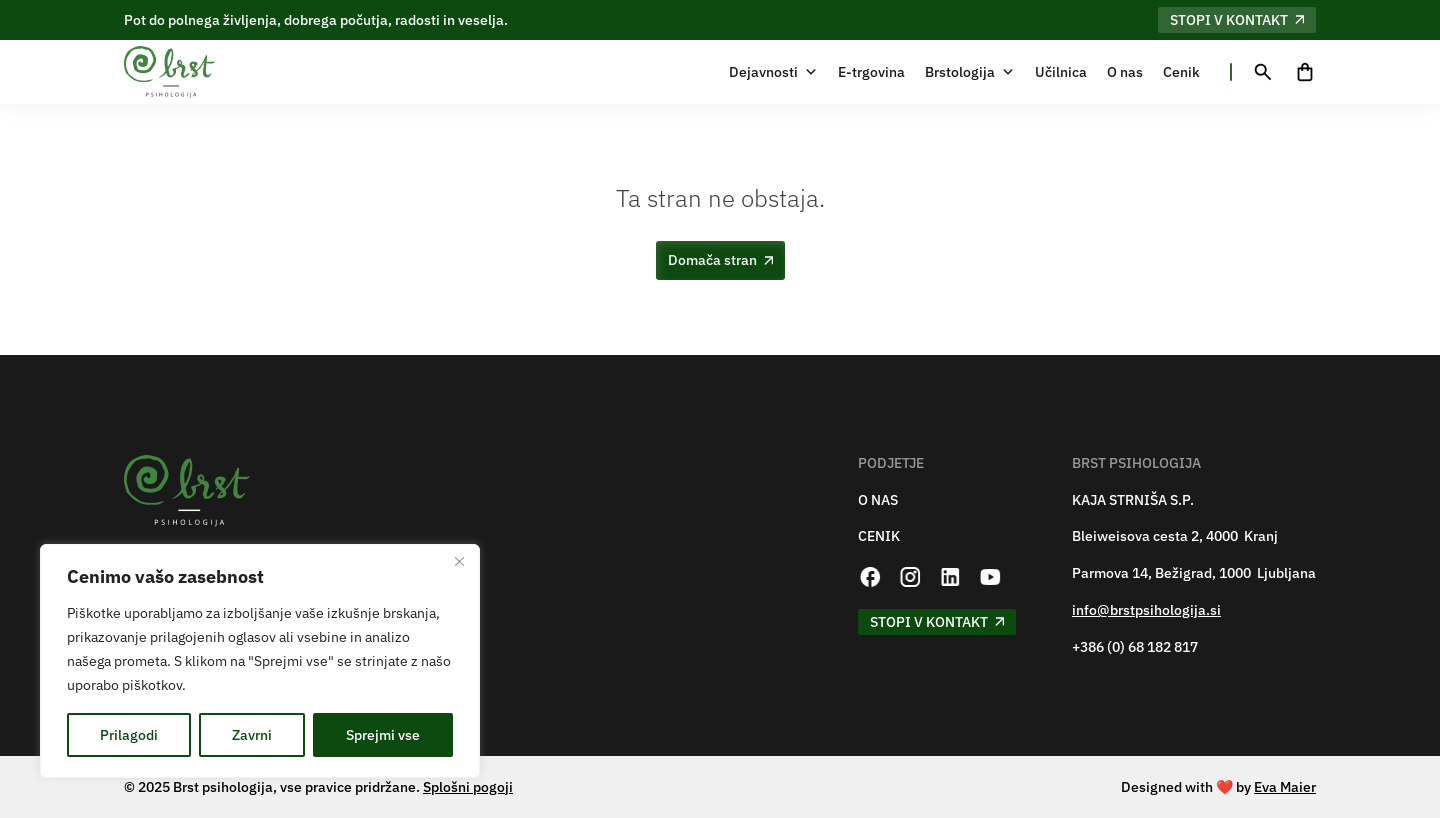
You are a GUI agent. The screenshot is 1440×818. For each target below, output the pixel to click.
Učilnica (1061, 72)
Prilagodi (129, 735)
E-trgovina (871, 72)
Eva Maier (1285, 787)
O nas (1125, 72)
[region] (260, 661)
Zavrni (252, 735)
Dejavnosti (773, 72)
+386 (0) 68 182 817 (1135, 647)
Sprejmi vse (383, 735)
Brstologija (970, 72)
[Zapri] (459, 561)
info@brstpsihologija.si (1146, 610)
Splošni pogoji (468, 787)
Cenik (1181, 72)
